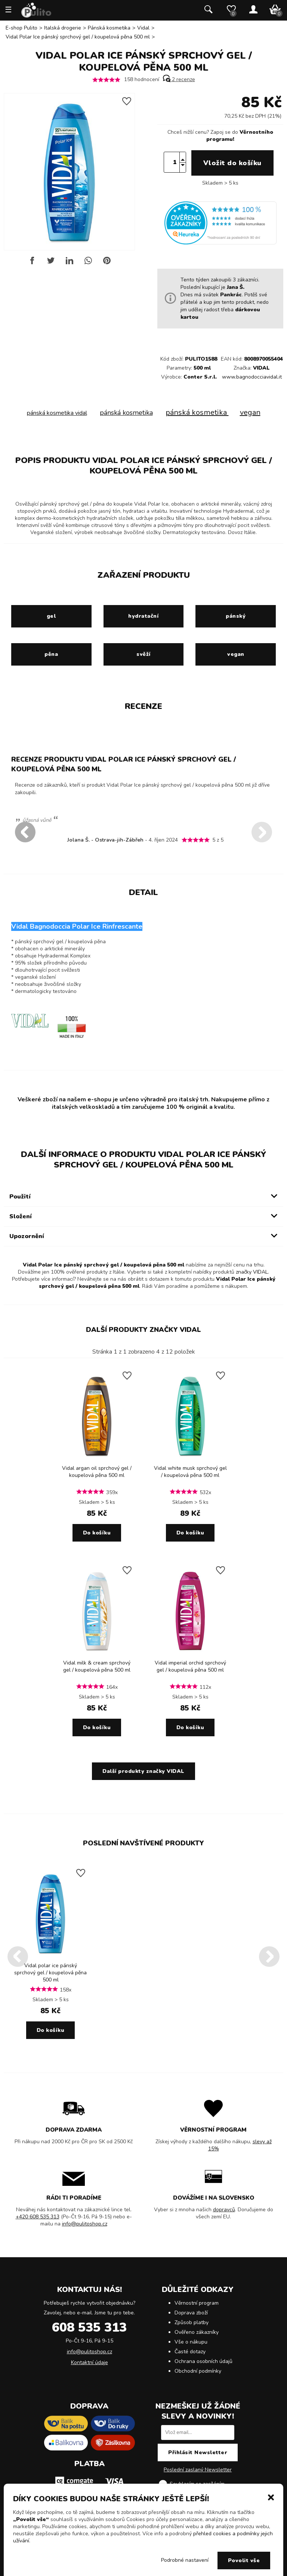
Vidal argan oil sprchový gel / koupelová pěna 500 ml (97, 1472)
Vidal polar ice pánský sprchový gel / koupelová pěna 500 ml (50, 1972)
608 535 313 (89, 2327)
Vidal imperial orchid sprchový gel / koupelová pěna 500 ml (190, 1666)
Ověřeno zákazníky (197, 2332)
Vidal (143, 27)
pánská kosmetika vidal (57, 413)
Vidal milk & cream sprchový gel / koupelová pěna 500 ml (96, 1666)
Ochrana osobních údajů (203, 2361)
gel (51, 616)
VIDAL (261, 367)
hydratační (143, 616)
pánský (236, 616)
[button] (271, 2496)
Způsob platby (192, 2322)
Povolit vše (244, 2560)
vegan (250, 412)
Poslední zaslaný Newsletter (198, 2469)
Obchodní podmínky (198, 2371)
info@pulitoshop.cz (84, 2223)
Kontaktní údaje (89, 2362)
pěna (51, 654)
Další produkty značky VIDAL (143, 1329)
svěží (143, 654)
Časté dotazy (190, 2351)
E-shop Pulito (21, 27)
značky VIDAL (252, 1271)
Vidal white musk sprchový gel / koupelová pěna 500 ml (190, 1472)
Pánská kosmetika (109, 27)
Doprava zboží (191, 2312)
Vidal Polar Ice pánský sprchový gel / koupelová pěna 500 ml (78, 36)
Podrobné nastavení (185, 2560)
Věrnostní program (197, 2303)
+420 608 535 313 (37, 2216)
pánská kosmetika (126, 412)
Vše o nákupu (191, 2341)
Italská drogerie (62, 27)
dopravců (224, 2209)
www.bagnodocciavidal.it (252, 376)
